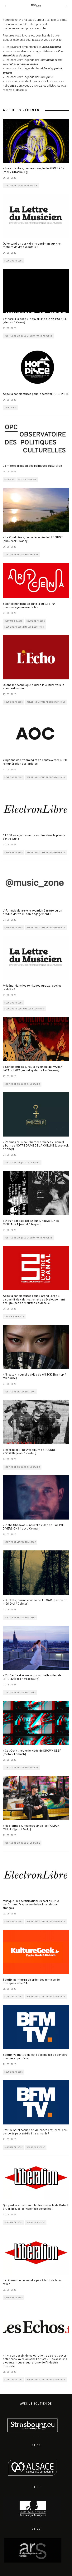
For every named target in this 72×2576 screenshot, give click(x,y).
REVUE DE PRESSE (13, 261)
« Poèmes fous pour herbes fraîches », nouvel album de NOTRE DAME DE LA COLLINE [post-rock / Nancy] (36, 1146)
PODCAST (9, 479)
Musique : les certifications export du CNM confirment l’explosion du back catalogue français (31, 1904)
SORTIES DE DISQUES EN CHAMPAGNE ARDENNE (28, 336)
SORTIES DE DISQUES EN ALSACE (20, 186)
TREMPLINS (10, 408)
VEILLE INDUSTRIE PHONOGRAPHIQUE (46, 702)
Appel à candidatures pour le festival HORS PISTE (36, 393)
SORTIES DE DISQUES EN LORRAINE (22, 1084)
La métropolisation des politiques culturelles (32, 465)
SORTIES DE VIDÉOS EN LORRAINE (21, 555)
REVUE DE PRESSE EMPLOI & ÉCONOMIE (24, 627)
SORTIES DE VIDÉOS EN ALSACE (20, 1392)
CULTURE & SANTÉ (13, 621)
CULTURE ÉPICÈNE (13, 2147)
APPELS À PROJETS (14, 1317)
